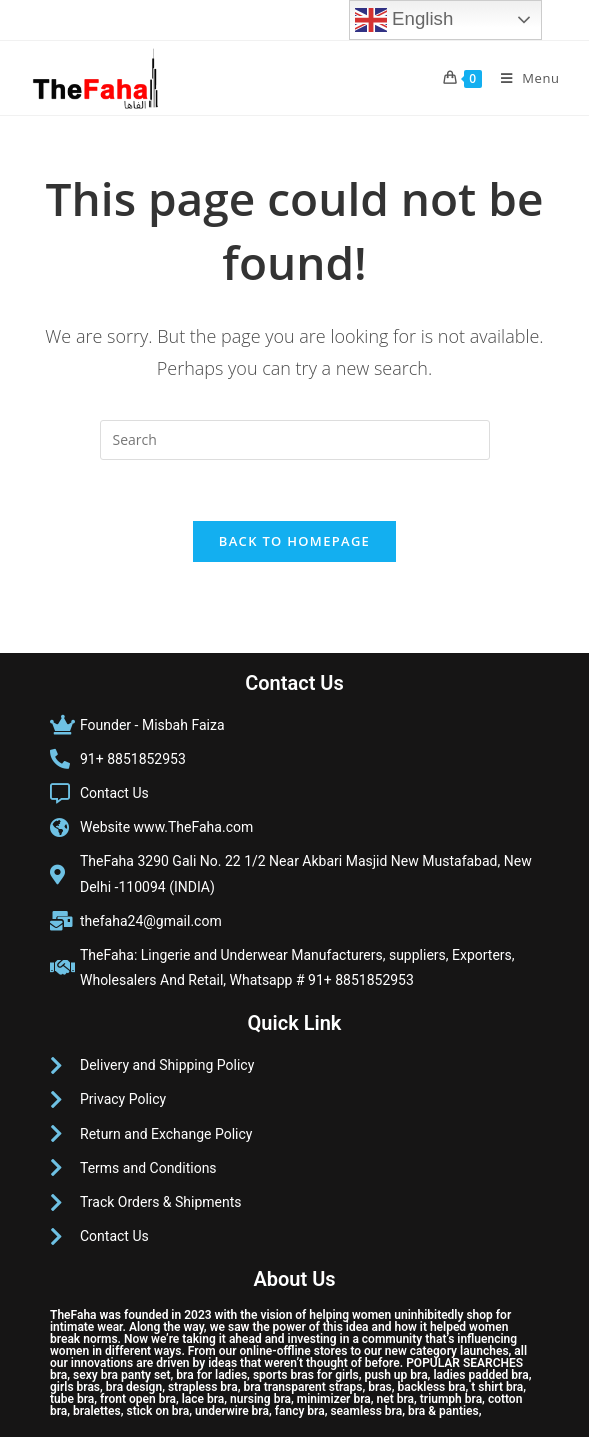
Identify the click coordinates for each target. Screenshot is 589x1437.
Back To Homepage (294, 541)
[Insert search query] (295, 440)
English (404, 20)
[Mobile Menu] (523, 78)
